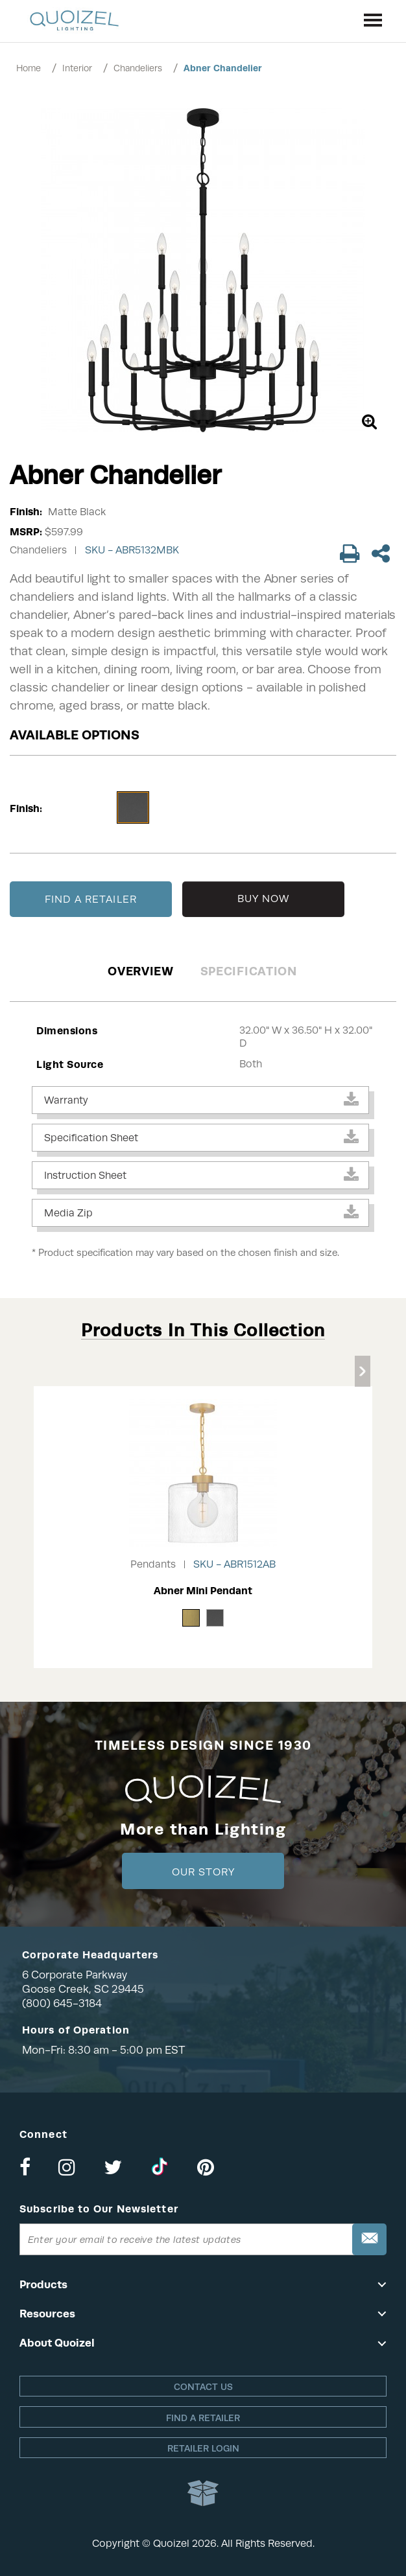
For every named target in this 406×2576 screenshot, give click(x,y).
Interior (77, 68)
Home (28, 68)
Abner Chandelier (223, 68)
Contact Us (203, 2387)
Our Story (203, 1872)
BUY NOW (263, 899)
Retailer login (203, 2448)
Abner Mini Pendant (203, 1590)
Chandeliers (137, 68)
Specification (248, 971)
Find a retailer (203, 2418)
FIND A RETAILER (91, 899)
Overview (141, 971)
